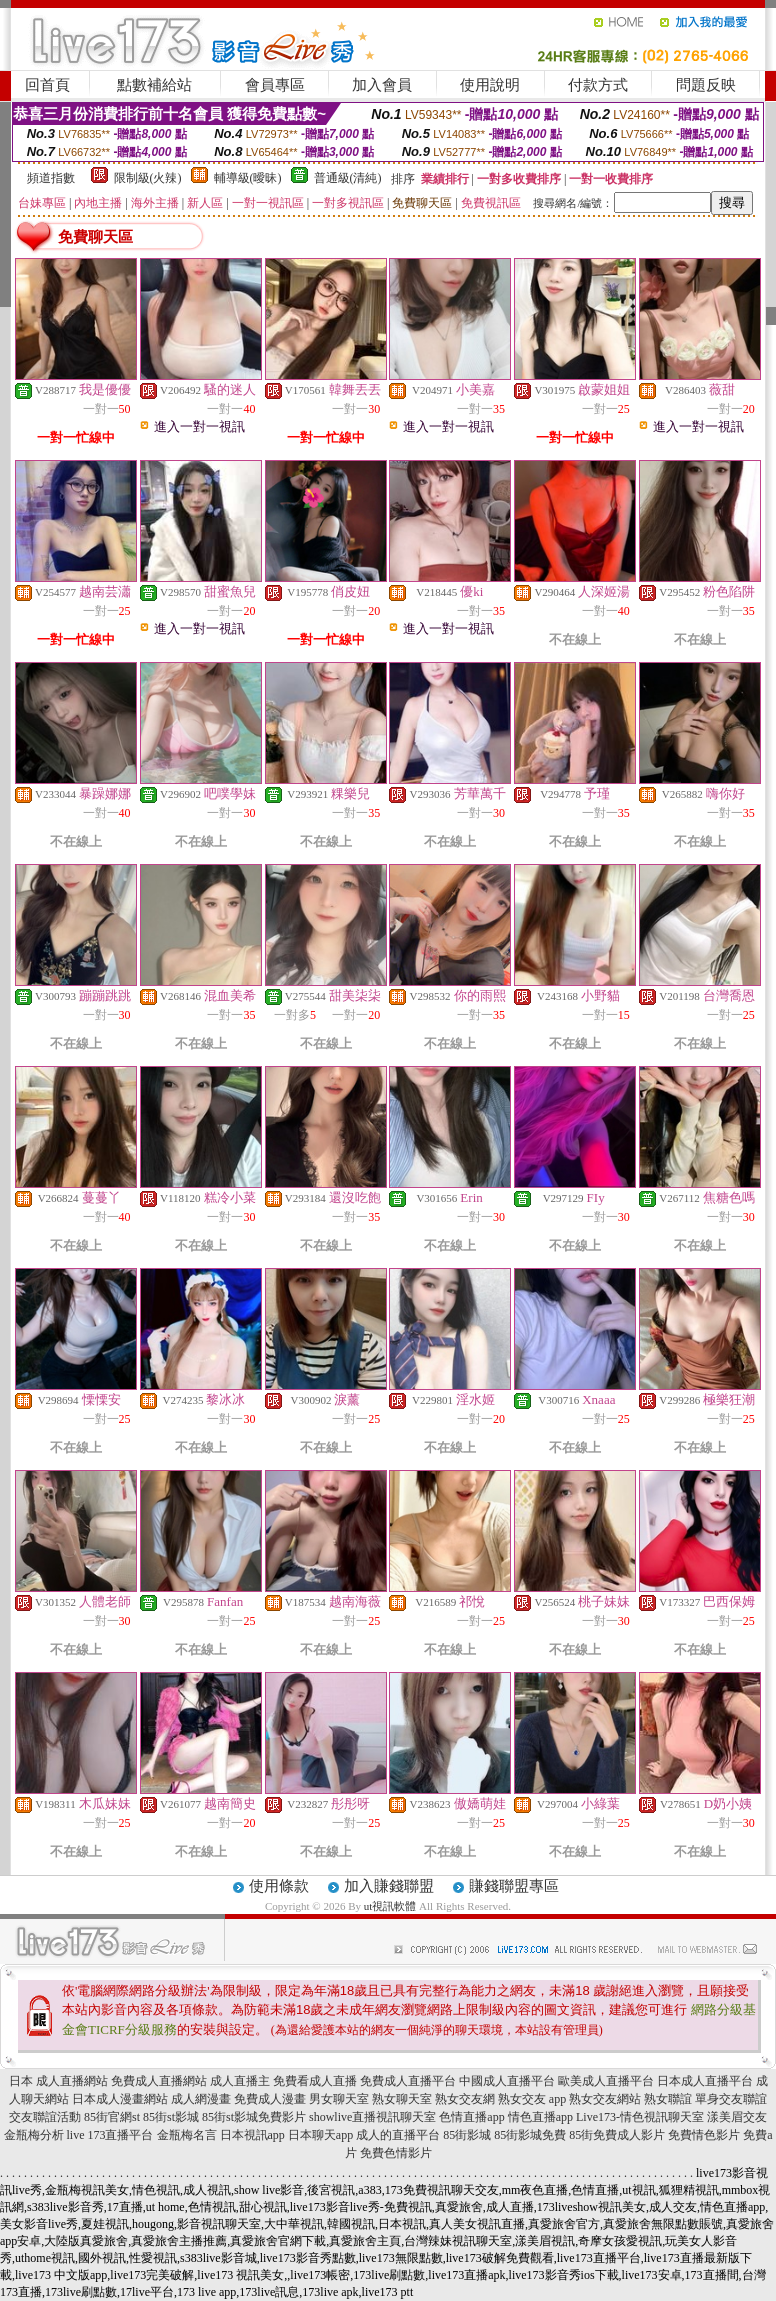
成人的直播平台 (398, 2135)
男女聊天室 (339, 2099)
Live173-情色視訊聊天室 (640, 2117)
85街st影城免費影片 (254, 2117)
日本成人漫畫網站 (120, 2099)
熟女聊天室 (402, 2099)
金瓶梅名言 (187, 2135)
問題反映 (706, 85)
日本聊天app (320, 2135)
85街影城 (467, 2135)
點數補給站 (154, 85)
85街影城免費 (530, 2135)
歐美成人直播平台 (606, 2081)
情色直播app (540, 2117)
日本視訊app (252, 2135)
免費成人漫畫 (270, 2099)
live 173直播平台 (110, 2135)
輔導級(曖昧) (248, 178)
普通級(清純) (348, 178)
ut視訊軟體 (390, 1906)
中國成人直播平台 (507, 2081)
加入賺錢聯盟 (389, 1886)
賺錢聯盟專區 (514, 1886)
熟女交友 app (532, 2099)
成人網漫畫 (201, 2099)
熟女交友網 (465, 2099)
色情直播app (471, 2117)
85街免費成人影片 (617, 2135)
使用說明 (490, 85)
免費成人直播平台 (408, 2081)
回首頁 (47, 85)
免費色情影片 (396, 2153)
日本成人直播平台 (705, 2081)
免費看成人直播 (315, 2081)
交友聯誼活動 (45, 2117)
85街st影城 (171, 2117)
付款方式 (598, 85)
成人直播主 (240, 2081)
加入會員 (382, 85)
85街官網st (112, 2117)
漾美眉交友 (737, 2117)
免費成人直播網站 (159, 2081)
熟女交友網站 (605, 2099)
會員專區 (275, 85)
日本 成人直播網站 (58, 2081)
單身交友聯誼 (731, 2099)
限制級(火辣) (148, 178)
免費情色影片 (704, 2135)
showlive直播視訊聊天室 (372, 2117)
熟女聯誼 (668, 2099)
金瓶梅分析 (34, 2135)
